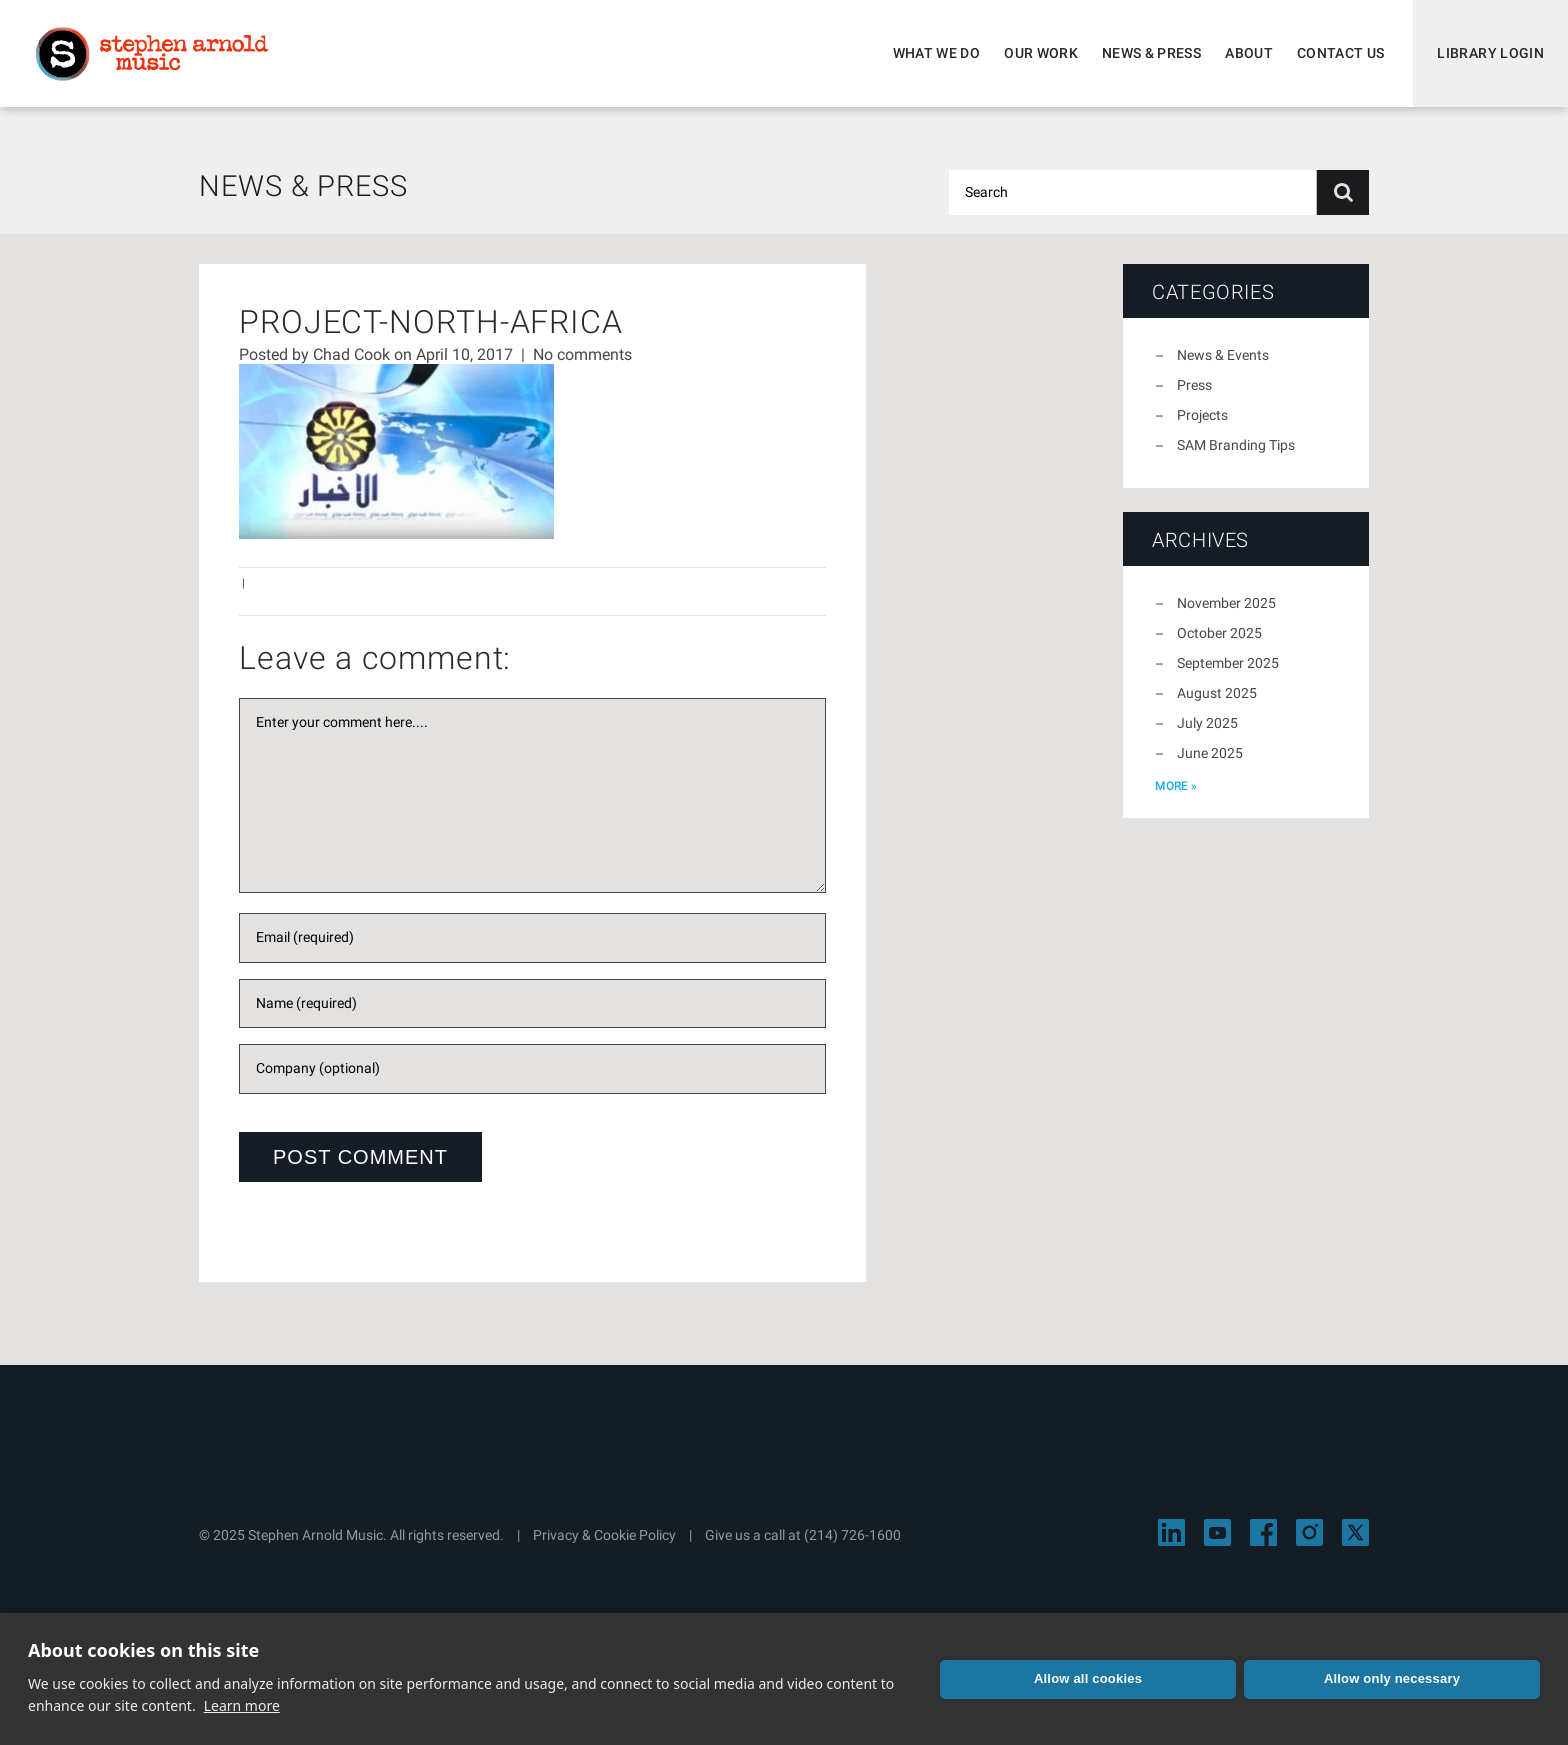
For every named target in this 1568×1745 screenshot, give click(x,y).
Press (1194, 385)
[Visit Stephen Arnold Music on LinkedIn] (1171, 1532)
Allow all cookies (1088, 1678)
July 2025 (1207, 723)
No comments (582, 354)
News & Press (1151, 53)
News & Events (1223, 355)
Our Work (1041, 53)
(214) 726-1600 (852, 1535)
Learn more (242, 1705)
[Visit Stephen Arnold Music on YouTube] (1217, 1532)
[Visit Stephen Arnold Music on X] (1355, 1532)
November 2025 (1226, 603)
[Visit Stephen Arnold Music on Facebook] (1263, 1532)
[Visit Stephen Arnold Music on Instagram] (1309, 1532)
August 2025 (1217, 693)
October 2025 (1219, 633)
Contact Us (1341, 53)
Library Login (1490, 53)
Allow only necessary (1392, 1678)
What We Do (937, 53)
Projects (1202, 415)
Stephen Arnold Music (152, 54)
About (1249, 53)
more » (1176, 786)
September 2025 (1228, 663)
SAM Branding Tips (1236, 445)
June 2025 (1210, 753)
